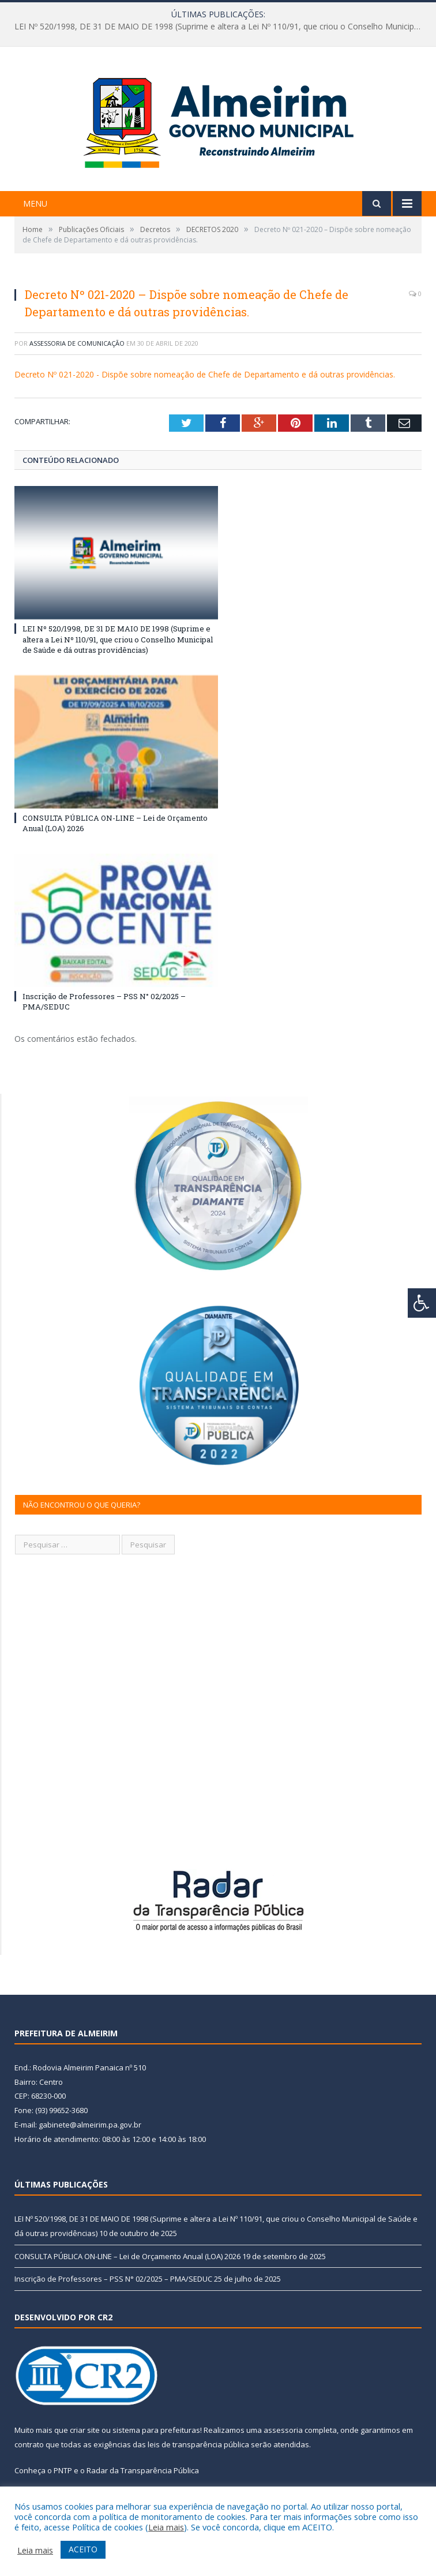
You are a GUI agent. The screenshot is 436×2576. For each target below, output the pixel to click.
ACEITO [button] (83, 2549)
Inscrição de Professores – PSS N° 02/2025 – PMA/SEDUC (113, 2279)
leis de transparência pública (198, 2444)
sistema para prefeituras (156, 2430)
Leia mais (166, 2527)
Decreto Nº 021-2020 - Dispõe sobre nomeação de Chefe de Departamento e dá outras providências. (204, 374)
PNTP (63, 2470)
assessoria (283, 2430)
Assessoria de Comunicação (77, 343)
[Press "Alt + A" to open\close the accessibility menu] (422, 1303)
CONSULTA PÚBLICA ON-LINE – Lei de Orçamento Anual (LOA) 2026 (127, 2256)
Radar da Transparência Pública (143, 2470)
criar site (85, 2430)
